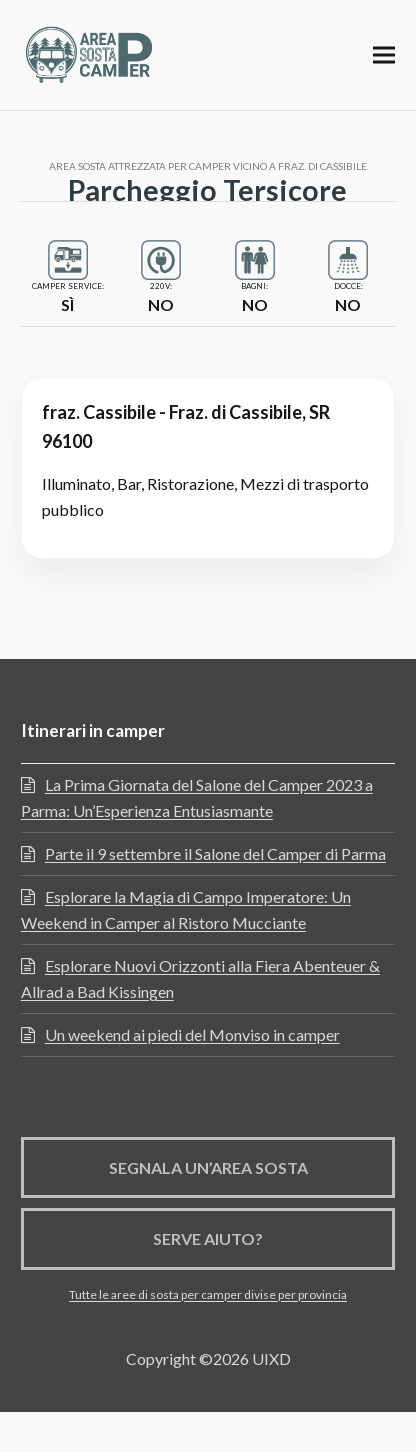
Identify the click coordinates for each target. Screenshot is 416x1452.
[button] (384, 54)
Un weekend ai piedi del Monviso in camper (192, 1034)
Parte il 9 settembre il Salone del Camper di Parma (215, 853)
